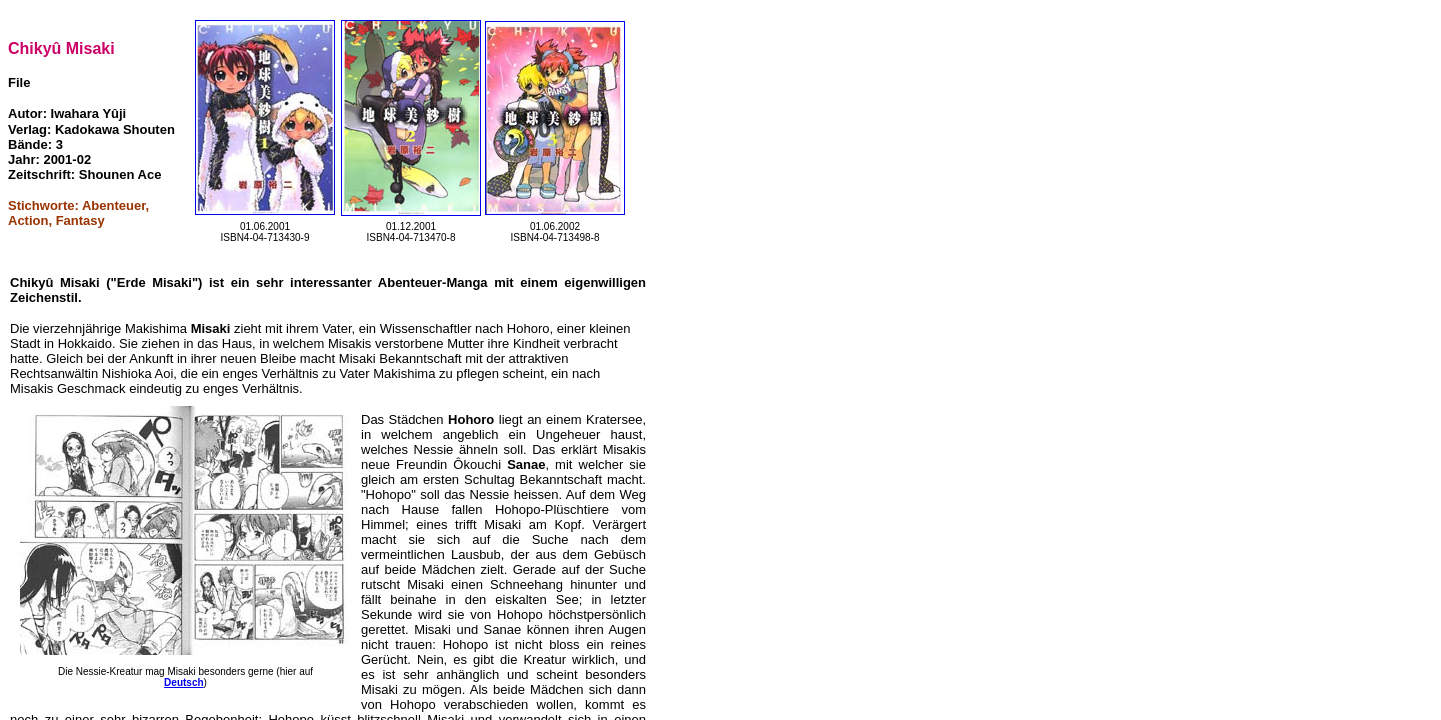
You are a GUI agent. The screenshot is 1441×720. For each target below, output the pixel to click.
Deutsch (183, 682)
